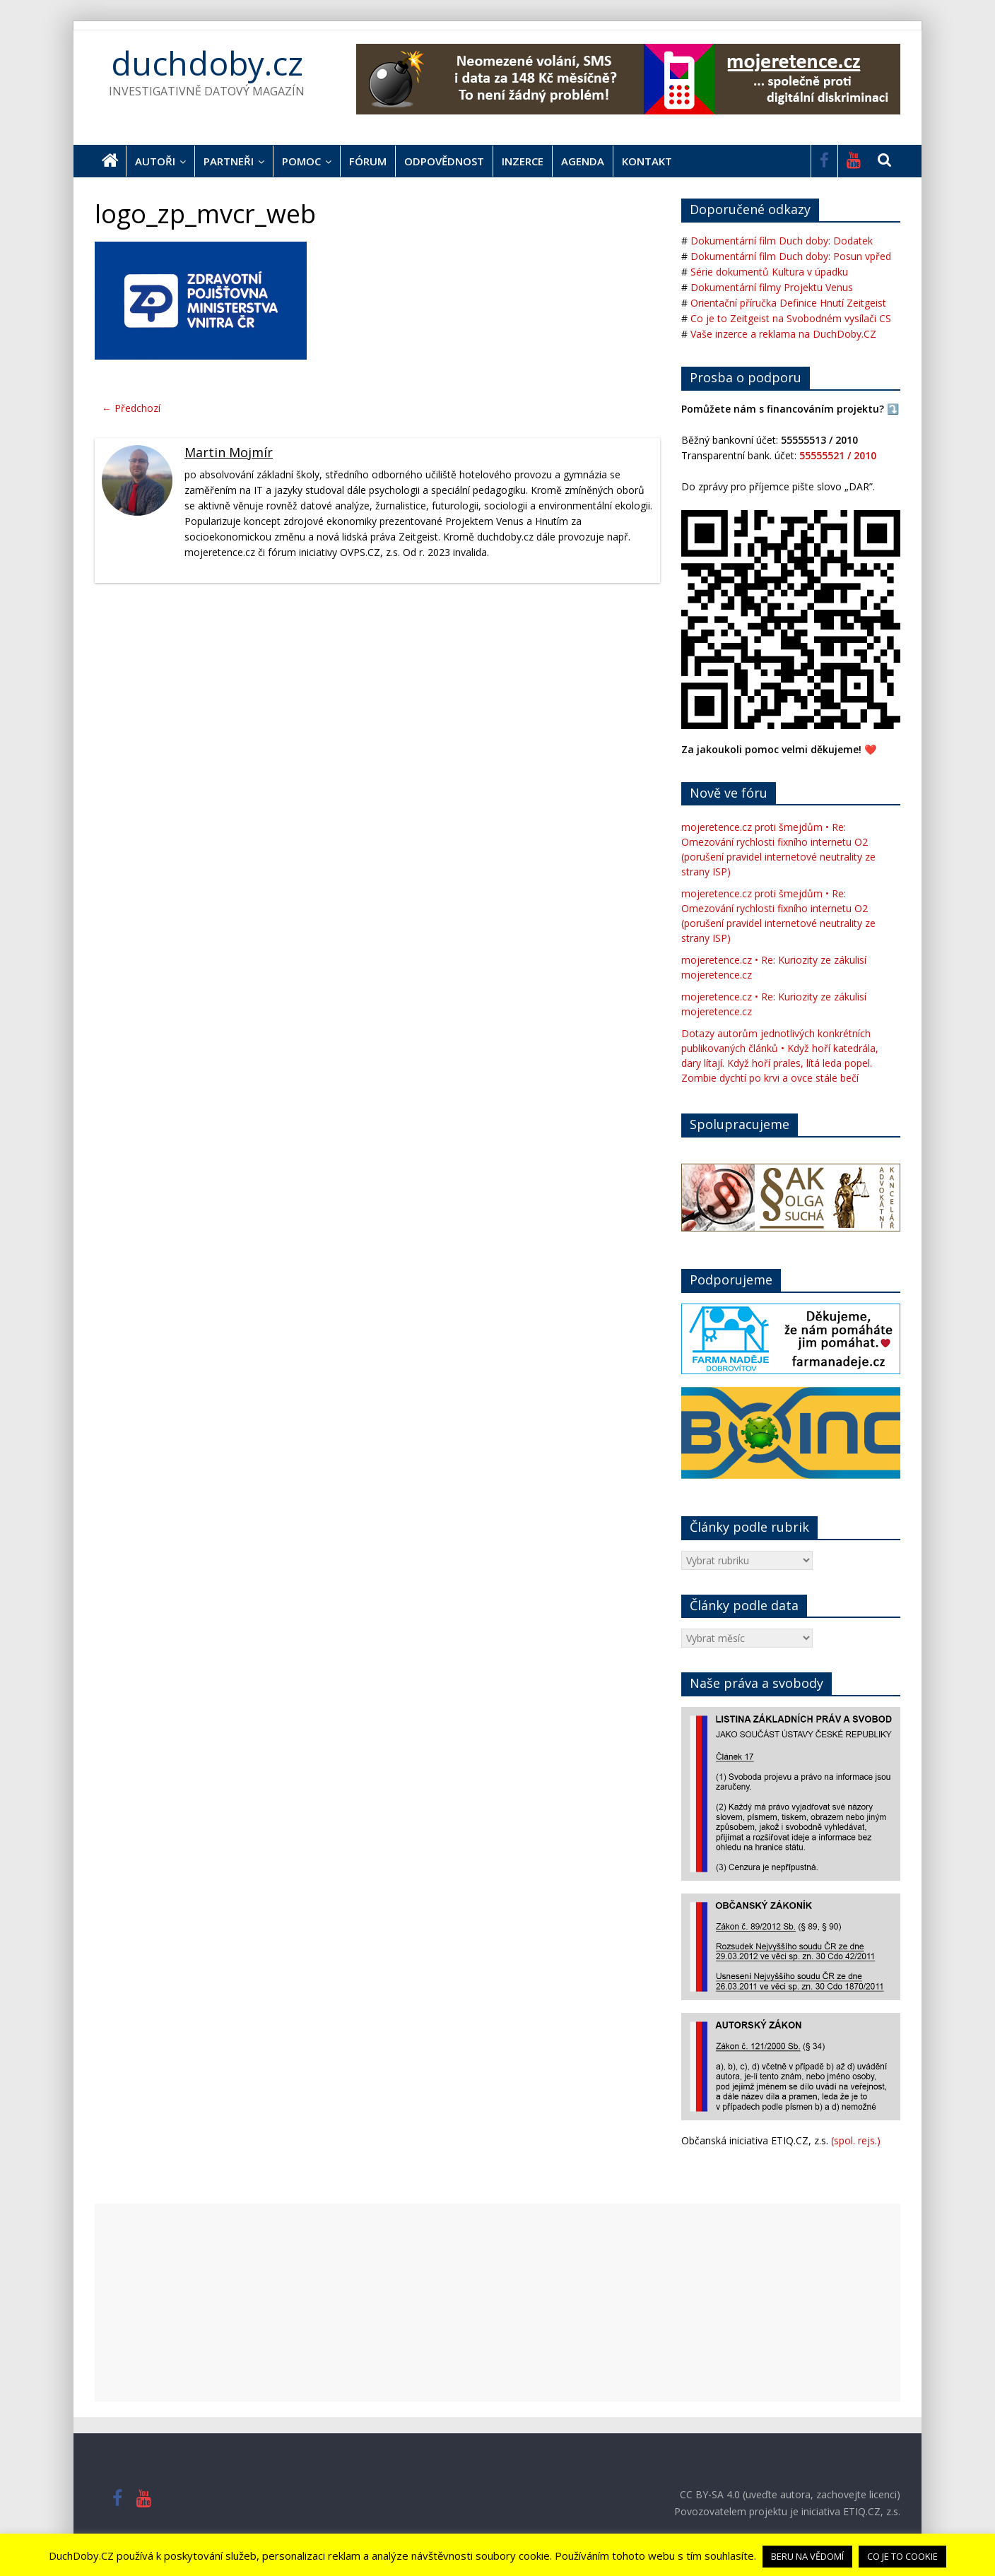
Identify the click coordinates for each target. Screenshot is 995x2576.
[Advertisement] (497, 2302)
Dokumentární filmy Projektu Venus (771, 287)
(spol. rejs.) (856, 2140)
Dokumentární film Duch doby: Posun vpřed (790, 256)
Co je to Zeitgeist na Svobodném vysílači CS (790, 318)
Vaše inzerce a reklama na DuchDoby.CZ (783, 334)
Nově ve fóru (728, 792)
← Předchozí (131, 408)
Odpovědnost (444, 161)
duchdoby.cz (207, 63)
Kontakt (647, 161)
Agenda (582, 161)
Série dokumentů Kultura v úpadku (769, 271)
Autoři (155, 161)
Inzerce (522, 161)
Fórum (368, 161)
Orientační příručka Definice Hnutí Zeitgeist (788, 302)
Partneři (229, 161)
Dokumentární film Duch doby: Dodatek (781, 240)
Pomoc (301, 161)
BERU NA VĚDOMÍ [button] (807, 2556)
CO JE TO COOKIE (902, 2556)
